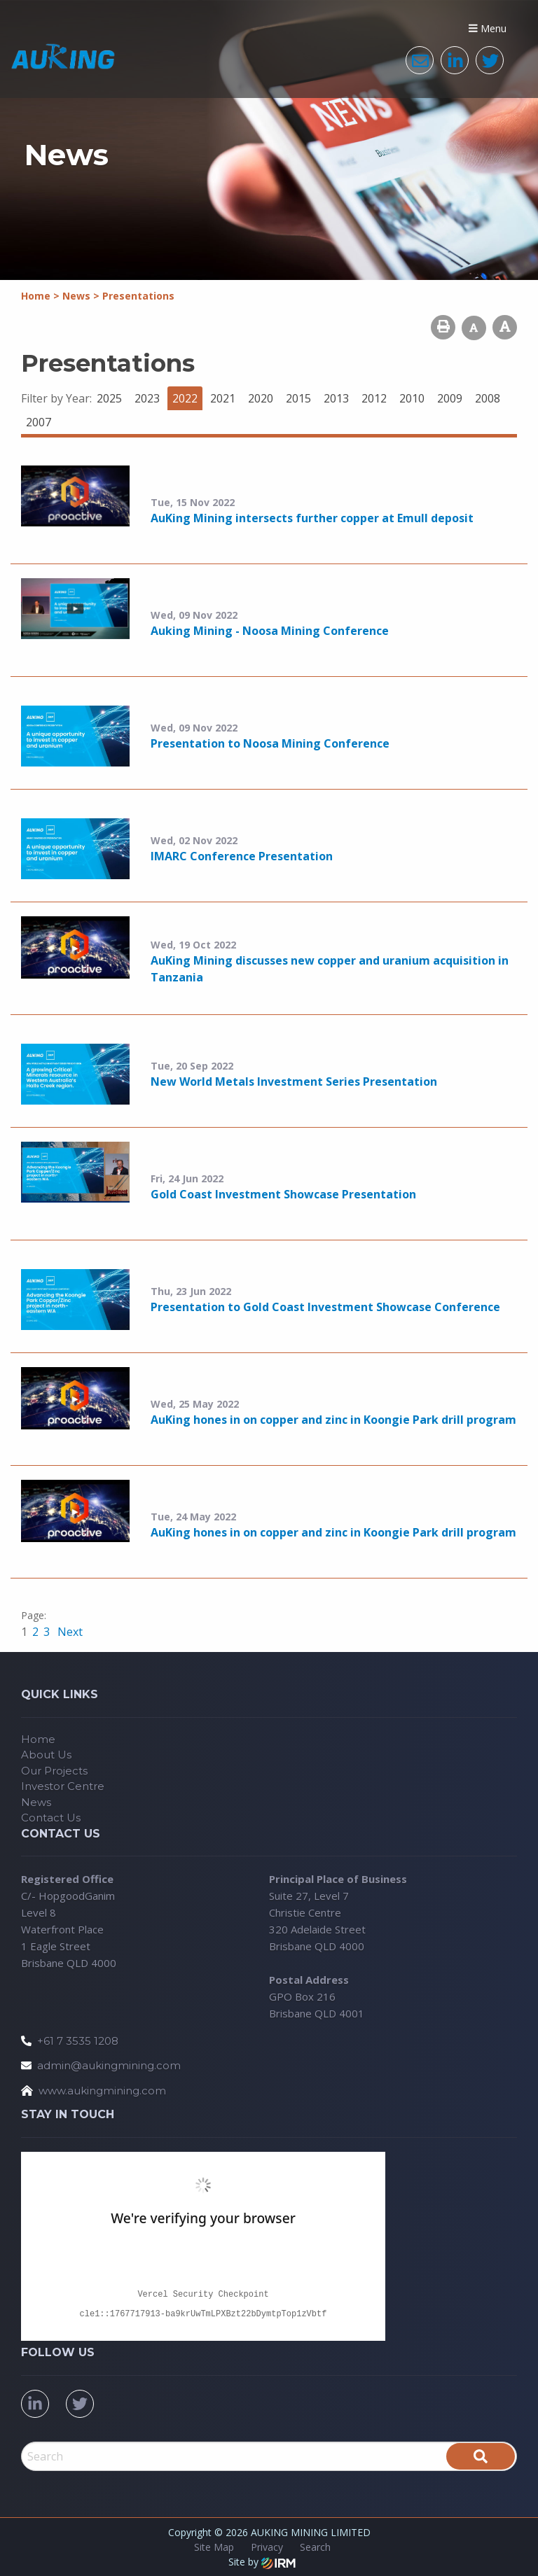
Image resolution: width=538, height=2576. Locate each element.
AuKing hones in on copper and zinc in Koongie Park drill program (333, 1419)
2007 (38, 422)
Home (38, 1739)
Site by (262, 2561)
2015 (298, 398)
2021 (222, 398)
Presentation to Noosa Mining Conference (270, 743)
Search (315, 2547)
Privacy (267, 2547)
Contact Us (51, 1817)
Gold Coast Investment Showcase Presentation (283, 1194)
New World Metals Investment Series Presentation (294, 1081)
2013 (336, 398)
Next (69, 1631)
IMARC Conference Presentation (242, 856)
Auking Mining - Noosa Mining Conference (270, 630)
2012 (374, 398)
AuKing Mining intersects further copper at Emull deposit (312, 518)
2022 (185, 398)
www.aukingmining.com (102, 2090)
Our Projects (54, 1770)
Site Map (214, 2547)
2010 (412, 398)
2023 (147, 398)
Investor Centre (62, 1786)
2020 (260, 398)
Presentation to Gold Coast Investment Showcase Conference (325, 1307)
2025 (109, 398)
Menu (487, 28)
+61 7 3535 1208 (77, 2040)
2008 (487, 398)
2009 (449, 398)
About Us (46, 1754)
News (36, 1802)
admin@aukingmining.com (109, 2065)
